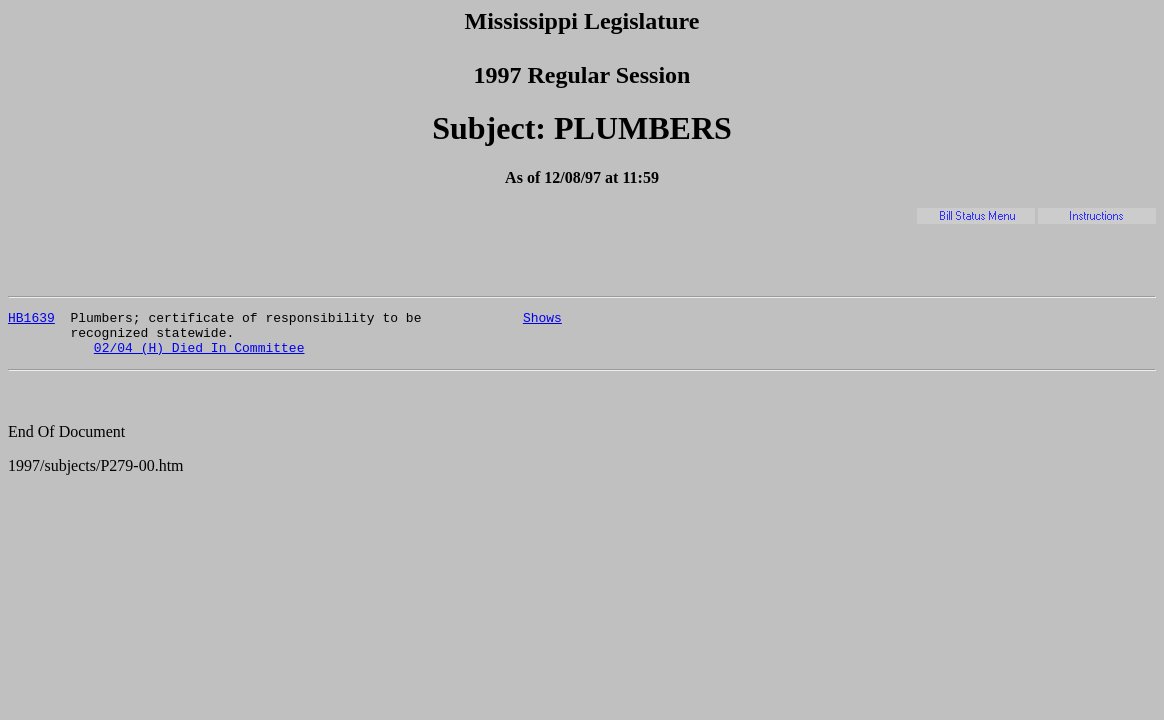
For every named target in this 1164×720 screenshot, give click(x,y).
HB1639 (31, 320)
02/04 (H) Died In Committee (199, 356)
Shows (542, 320)
